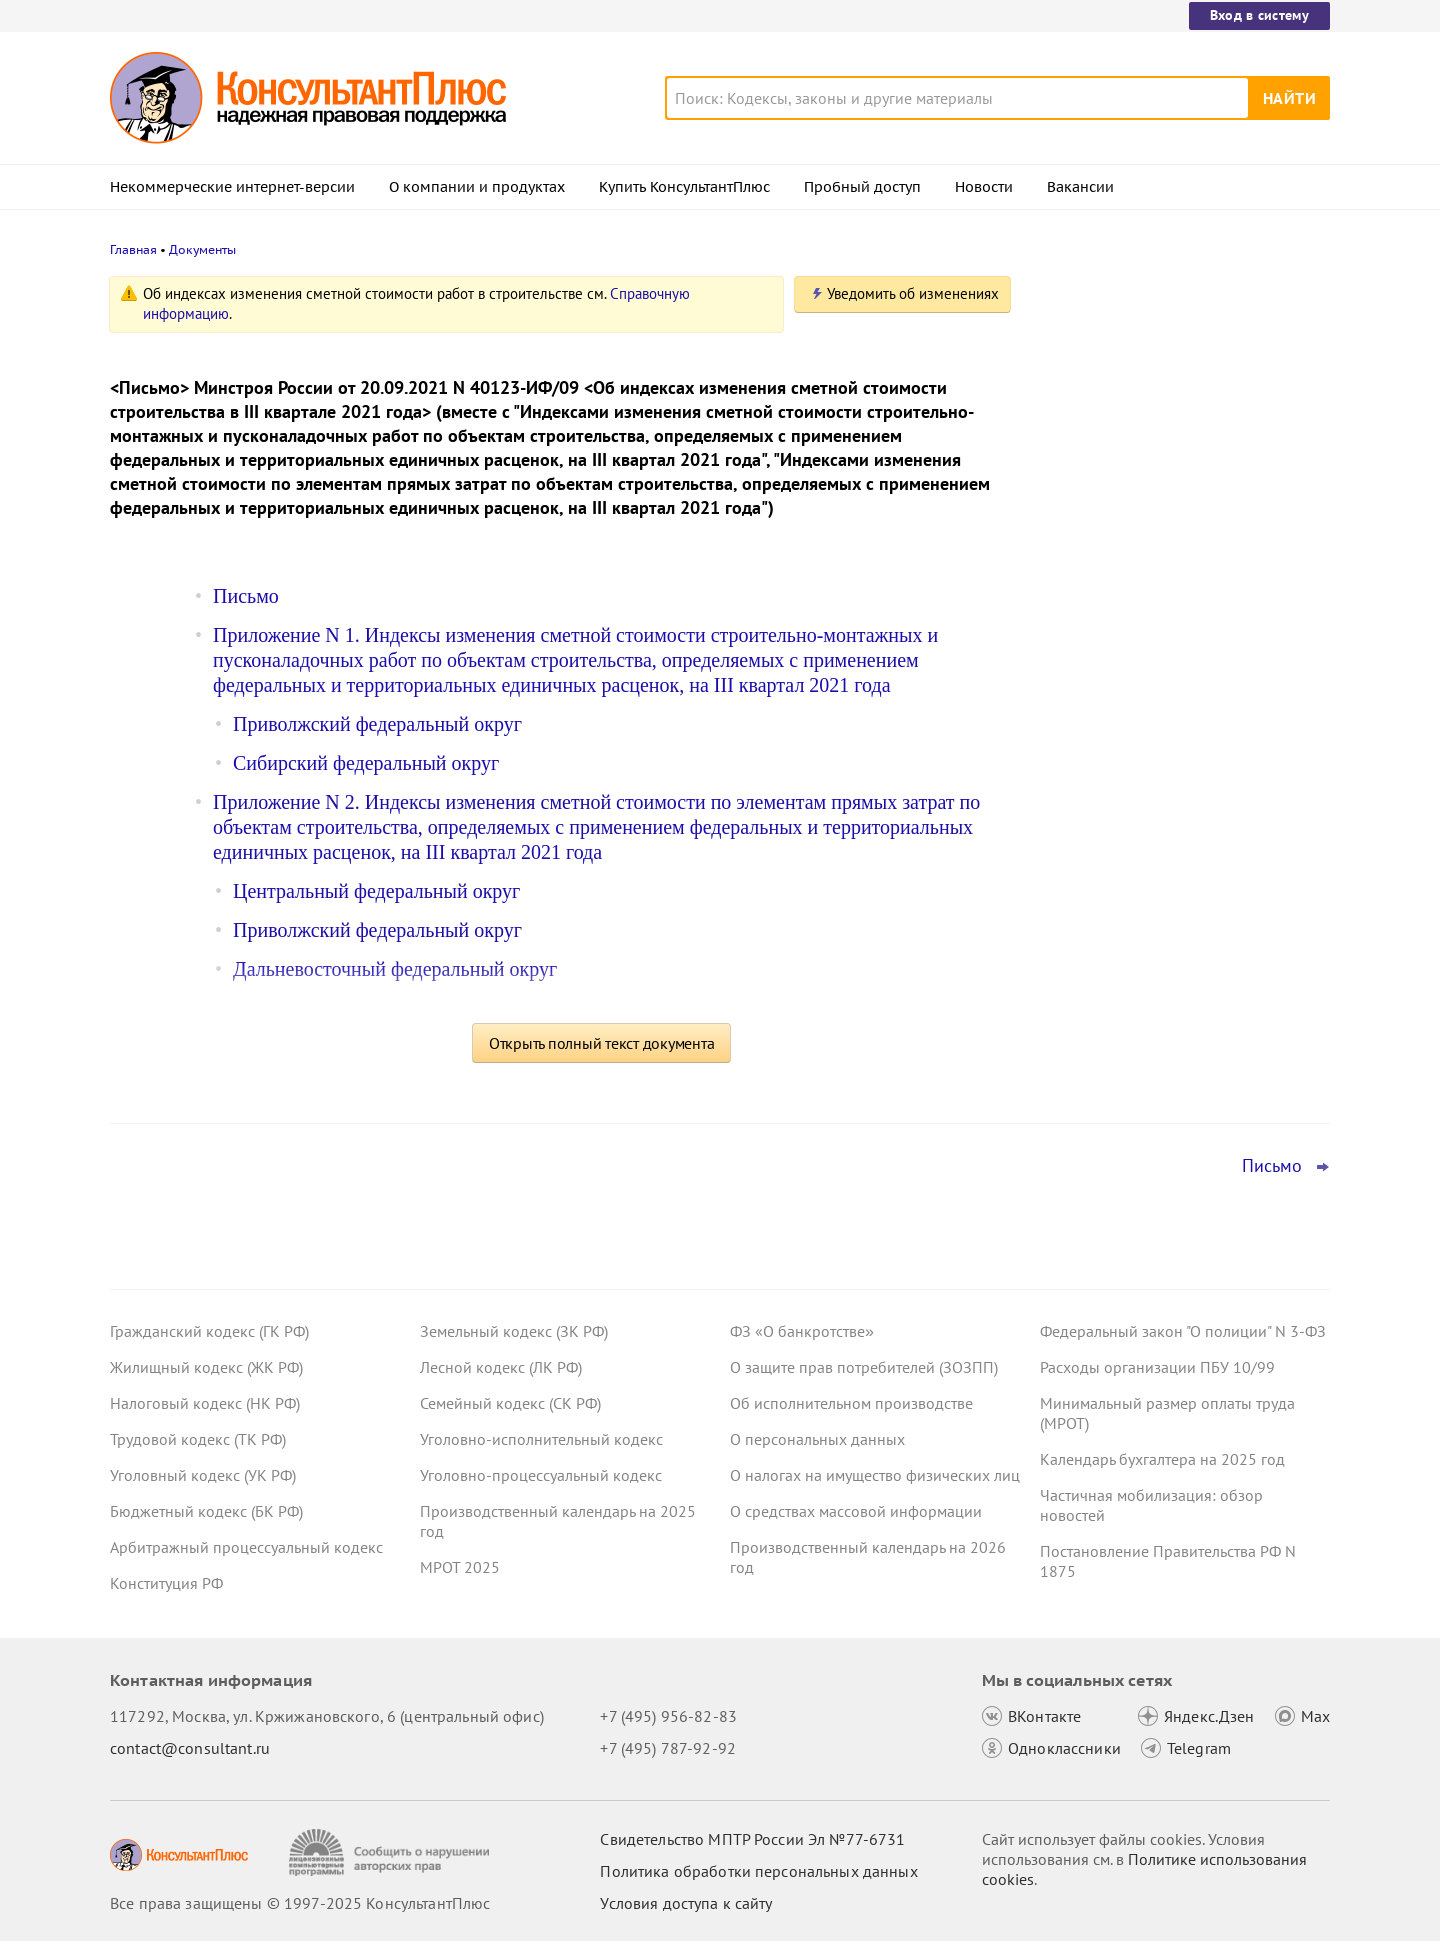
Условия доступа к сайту (686, 1903)
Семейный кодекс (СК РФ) (510, 1403)
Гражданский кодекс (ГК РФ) (209, 1331)
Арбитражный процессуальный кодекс (246, 1547)
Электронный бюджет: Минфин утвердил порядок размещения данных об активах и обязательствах (1182, 500)
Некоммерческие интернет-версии (232, 187)
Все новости (1092, 763)
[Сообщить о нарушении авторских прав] (391, 1852)
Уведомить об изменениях (913, 293)
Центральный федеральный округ (376, 891)
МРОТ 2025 (460, 1567)
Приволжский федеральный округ (377, 724)
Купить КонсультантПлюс (684, 187)
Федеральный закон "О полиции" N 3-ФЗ (1183, 1331)
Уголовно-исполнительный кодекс (541, 1439)
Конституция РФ (166, 1583)
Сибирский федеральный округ (366, 763)
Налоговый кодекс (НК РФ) (205, 1403)
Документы (202, 249)
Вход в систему (1259, 15)
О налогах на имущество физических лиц (875, 1475)
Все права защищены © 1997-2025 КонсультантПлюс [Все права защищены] (300, 1903)
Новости (984, 187)
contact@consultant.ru (190, 1748)
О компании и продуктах (477, 187)
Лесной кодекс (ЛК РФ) (501, 1367)
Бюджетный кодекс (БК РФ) (206, 1511)
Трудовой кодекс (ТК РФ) (198, 1439)
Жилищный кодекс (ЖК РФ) (206, 1367)
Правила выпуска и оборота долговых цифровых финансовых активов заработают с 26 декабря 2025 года (1178, 392)
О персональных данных (817, 1439)
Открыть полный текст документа (602, 1043)
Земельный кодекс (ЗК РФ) (514, 1331)
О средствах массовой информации (856, 1511)
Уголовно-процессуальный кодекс (541, 1475)
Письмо (246, 596)
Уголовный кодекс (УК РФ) (203, 1475)
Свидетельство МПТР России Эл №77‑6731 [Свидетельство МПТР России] (752, 1839)
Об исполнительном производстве (851, 1403)
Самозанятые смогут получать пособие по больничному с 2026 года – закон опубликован (1181, 698)
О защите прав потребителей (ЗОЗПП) (864, 1367)
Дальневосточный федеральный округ (395, 969)
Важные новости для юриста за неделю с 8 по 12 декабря (1156, 600)
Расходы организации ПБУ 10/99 (1157, 1367)
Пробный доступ (862, 187)
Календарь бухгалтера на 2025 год (1162, 1459)
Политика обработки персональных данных (758, 1871)
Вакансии (1080, 187)
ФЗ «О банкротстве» (802, 1331)
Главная (133, 249)
